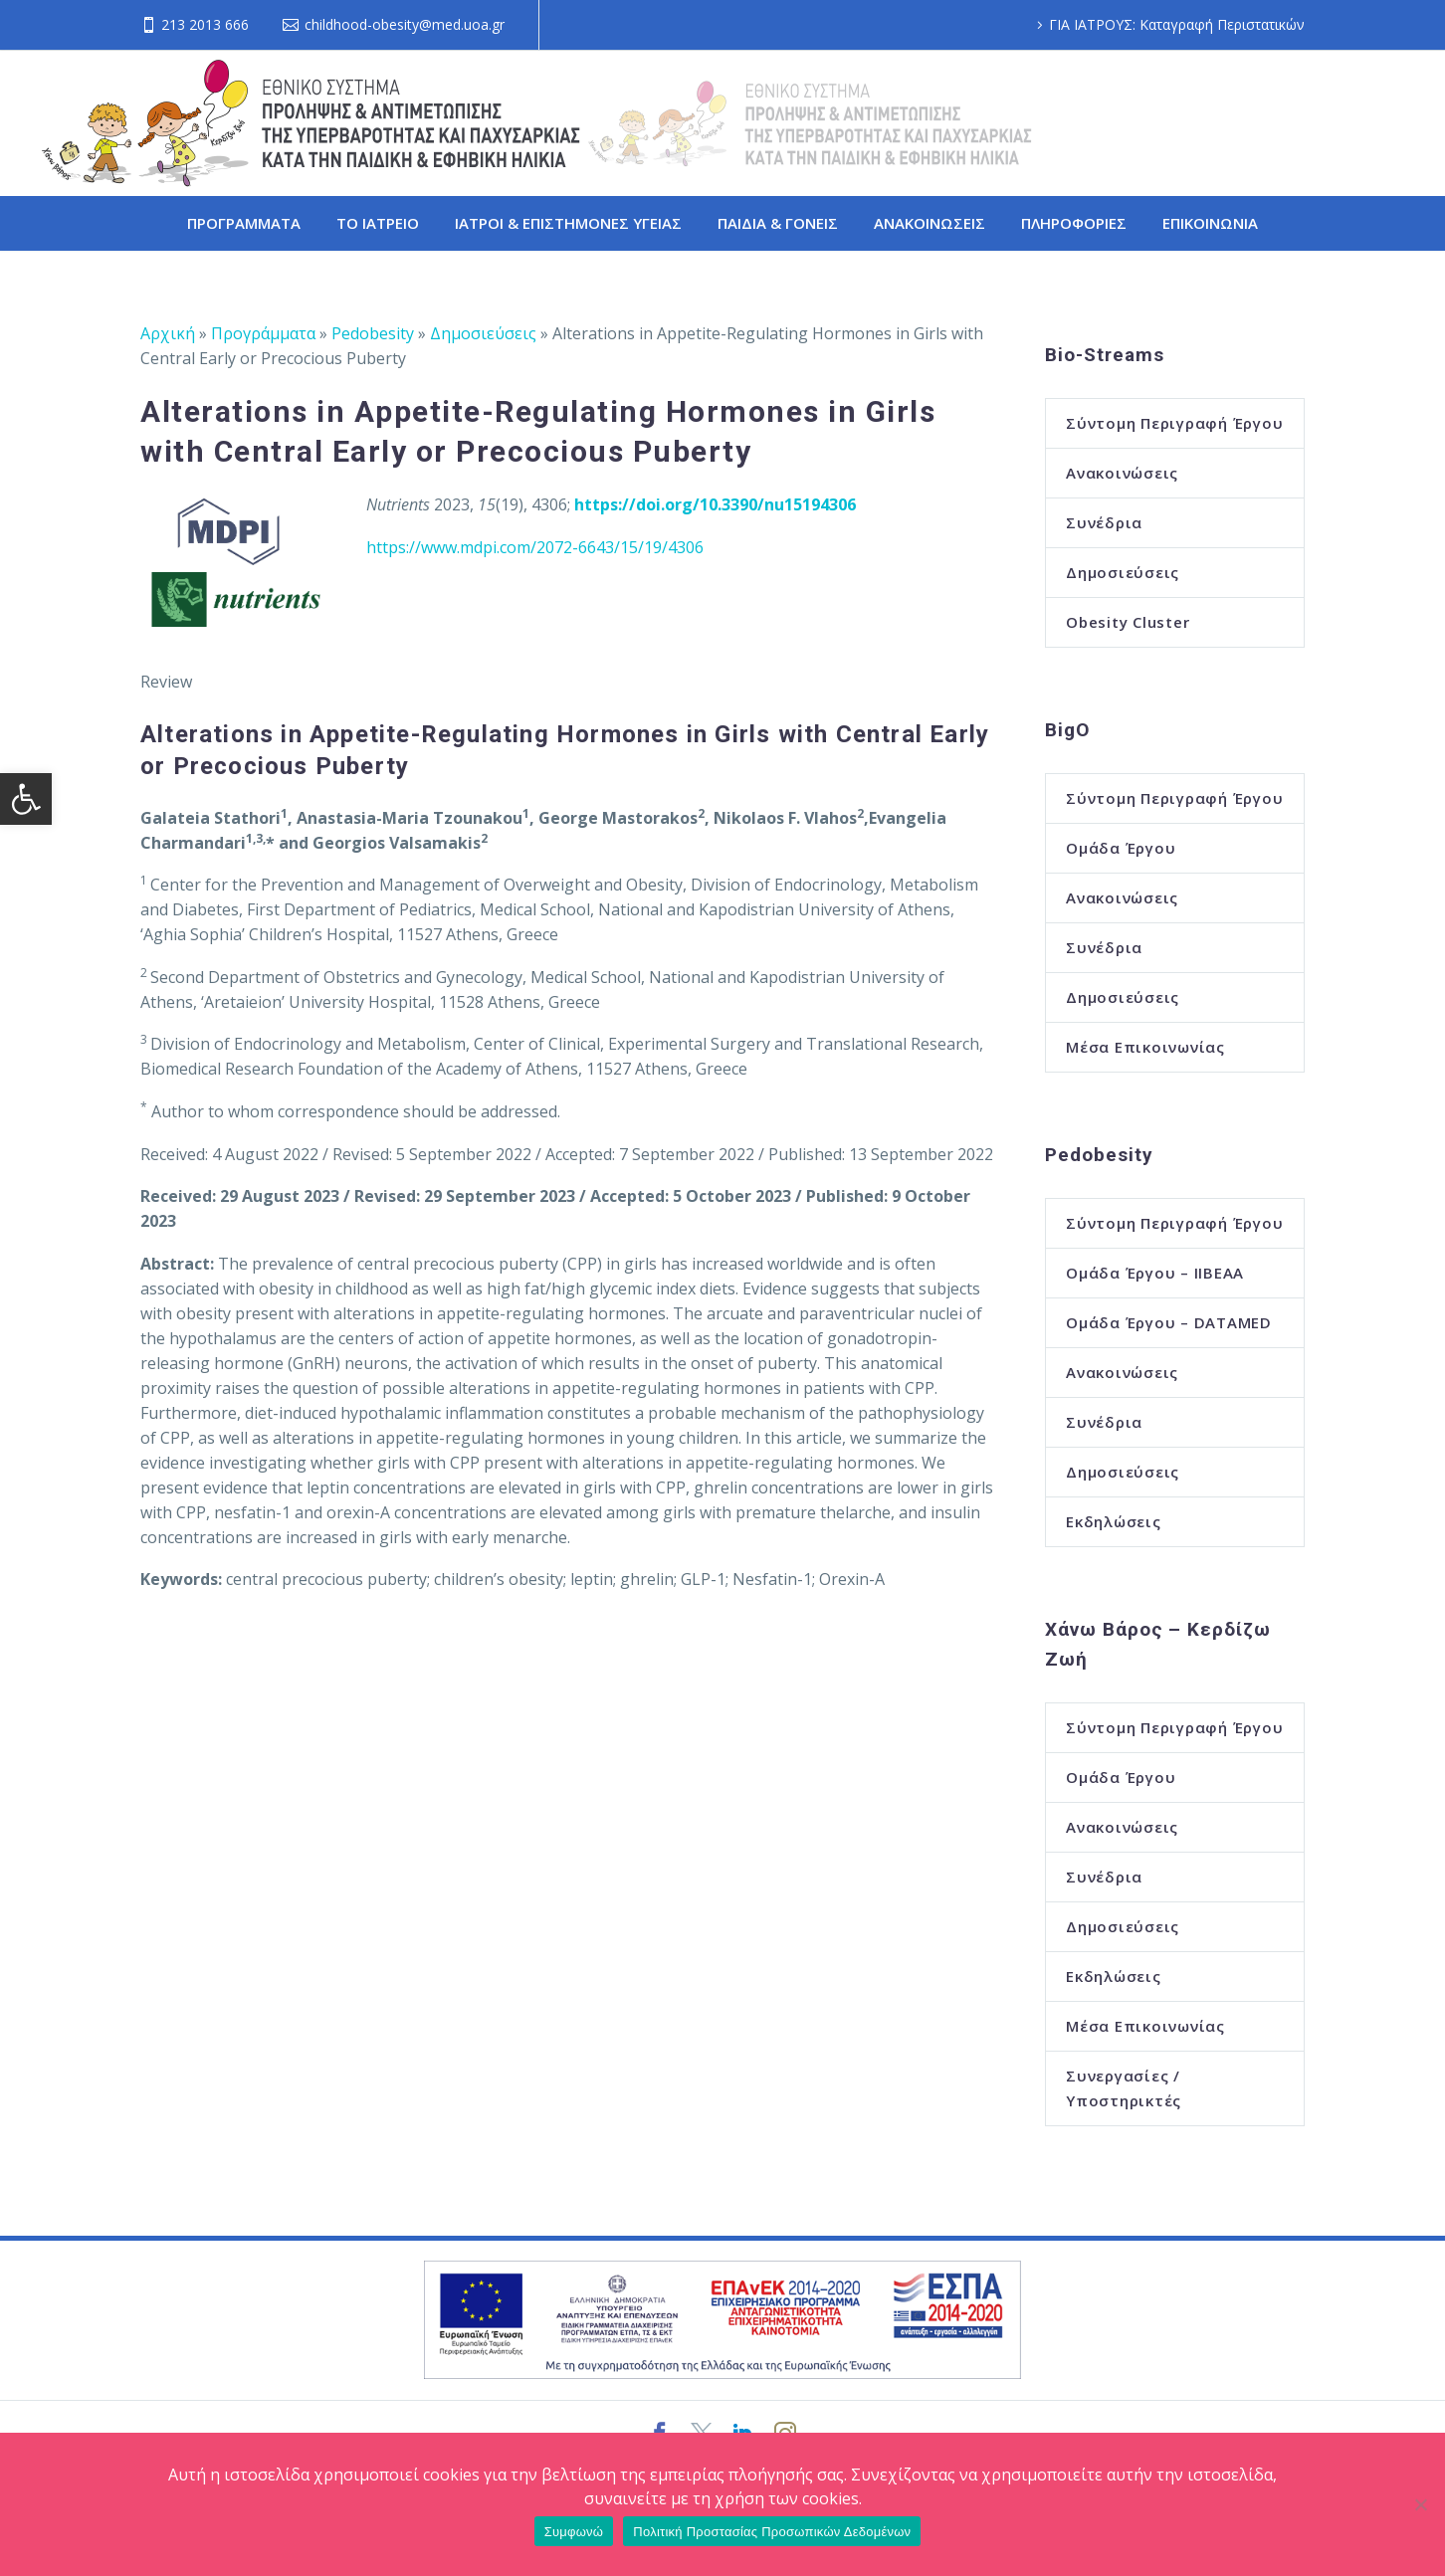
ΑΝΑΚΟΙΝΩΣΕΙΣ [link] (929, 223)
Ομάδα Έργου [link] (1120, 848)
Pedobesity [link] (372, 333)
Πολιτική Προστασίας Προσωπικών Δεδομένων (772, 2531)
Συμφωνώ (574, 2531)
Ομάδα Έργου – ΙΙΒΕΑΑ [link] (1155, 1273)
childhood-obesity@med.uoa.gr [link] (405, 24)
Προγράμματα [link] (263, 333)
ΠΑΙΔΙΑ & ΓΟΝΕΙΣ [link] (778, 223)
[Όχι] (1420, 2504)
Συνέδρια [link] (1104, 522)
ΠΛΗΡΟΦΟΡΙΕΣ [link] (1074, 223)
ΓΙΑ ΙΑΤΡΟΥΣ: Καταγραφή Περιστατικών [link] (1177, 24)
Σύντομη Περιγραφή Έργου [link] (1174, 423)
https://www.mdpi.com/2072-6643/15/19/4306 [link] (535, 547)
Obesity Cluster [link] (1127, 622)
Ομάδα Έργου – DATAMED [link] (1169, 1322)
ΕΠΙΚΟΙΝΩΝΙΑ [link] (1210, 223)
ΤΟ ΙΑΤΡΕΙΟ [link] (377, 223)
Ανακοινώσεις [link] (1122, 473)
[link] (26, 799)
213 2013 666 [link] (205, 24)
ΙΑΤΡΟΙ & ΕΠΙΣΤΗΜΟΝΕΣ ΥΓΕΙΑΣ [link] (568, 223)
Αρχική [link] (167, 333)
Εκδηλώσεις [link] (1113, 1521)
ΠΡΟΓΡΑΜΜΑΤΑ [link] (244, 223)
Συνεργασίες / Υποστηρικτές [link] (1123, 2088)
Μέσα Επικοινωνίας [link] (1145, 1047)
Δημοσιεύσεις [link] (483, 333)
